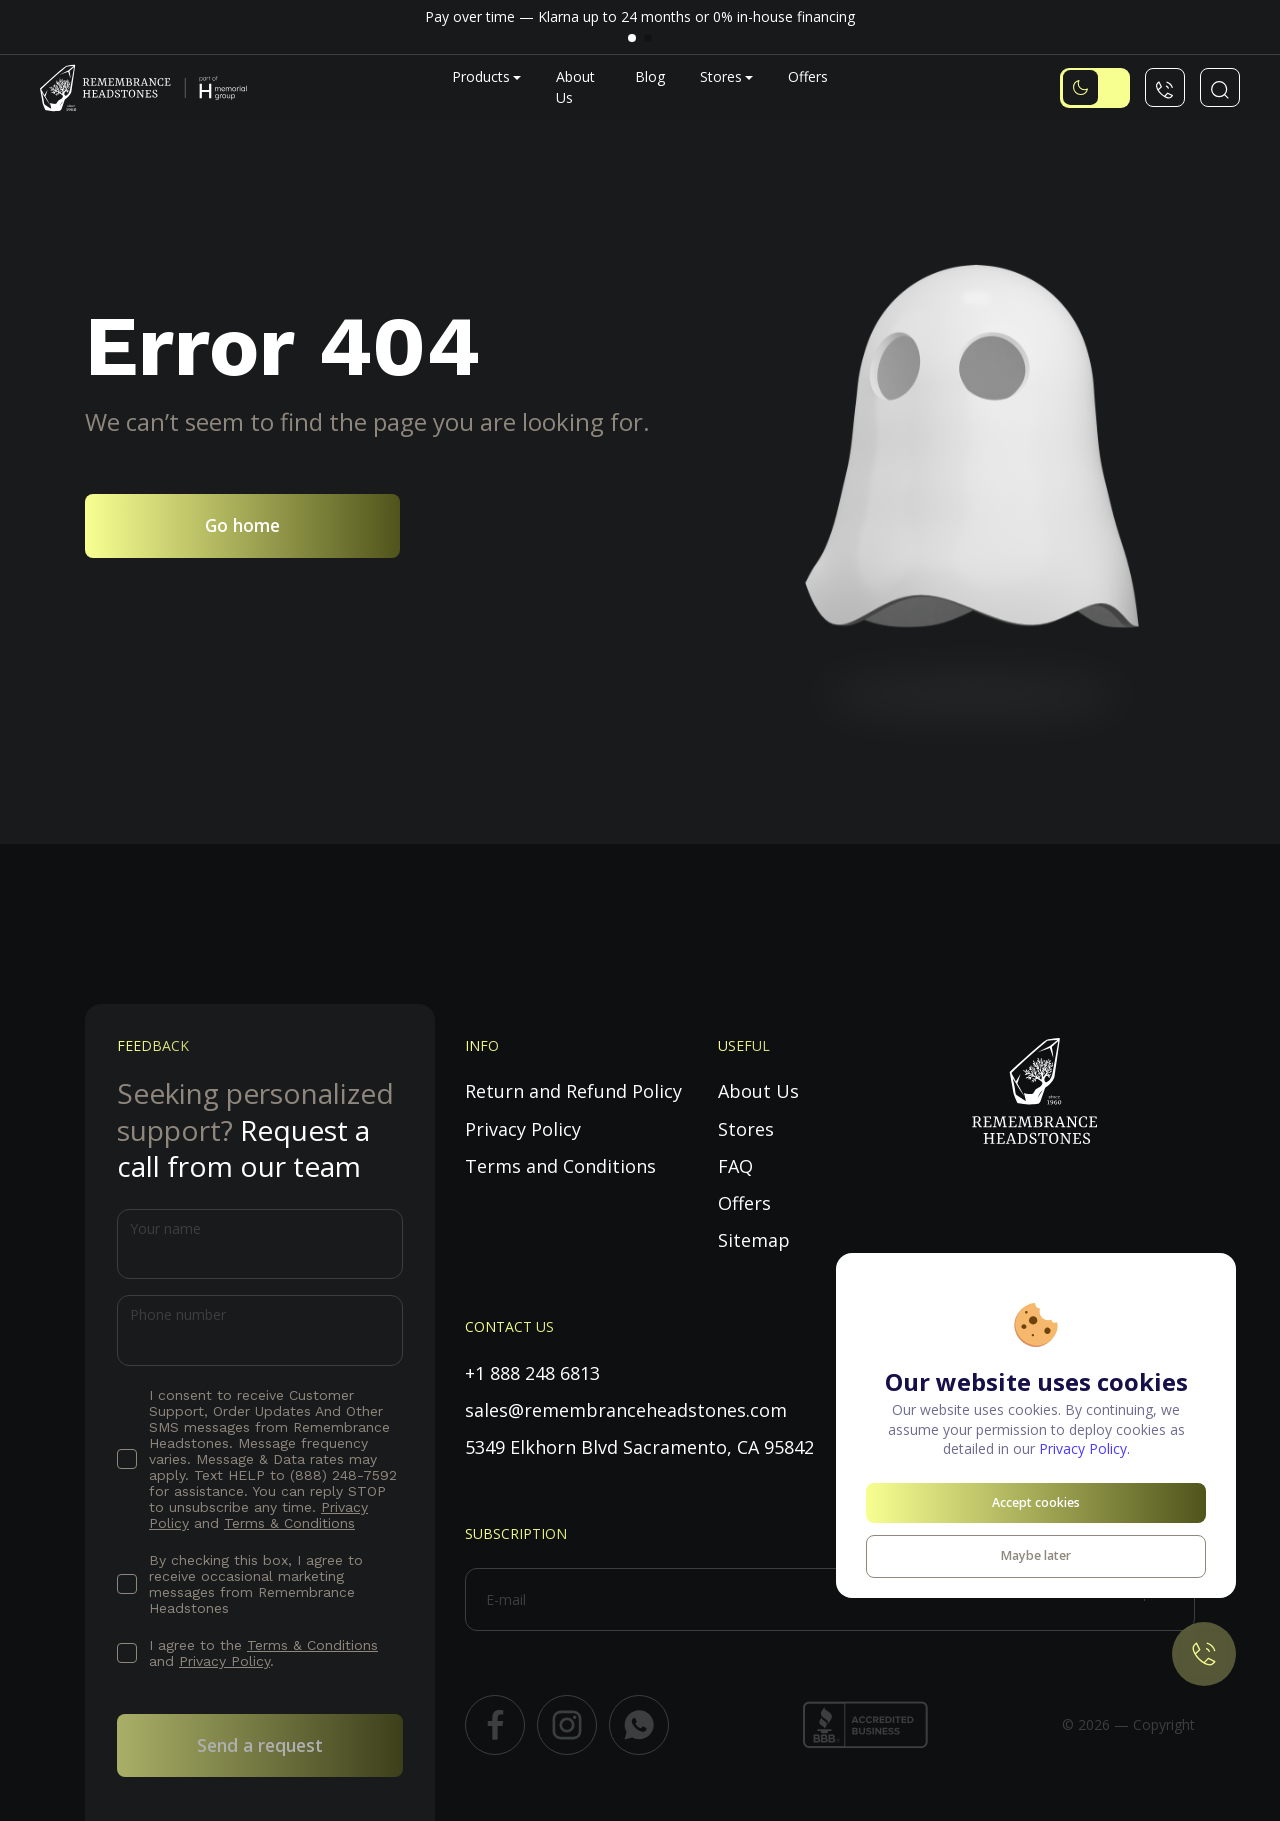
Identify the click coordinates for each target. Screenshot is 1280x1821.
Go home (242, 525)
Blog (650, 76)
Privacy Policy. (1084, 1448)
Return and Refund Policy (573, 1091)
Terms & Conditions (289, 1523)
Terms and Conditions (560, 1166)
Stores (721, 76)
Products (481, 76)
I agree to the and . (263, 1653)
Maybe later (1036, 1555)
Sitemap (754, 1240)
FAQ (735, 1166)
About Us (758, 1091)
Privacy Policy (224, 1661)
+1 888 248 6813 (532, 1373)
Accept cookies (1036, 1502)
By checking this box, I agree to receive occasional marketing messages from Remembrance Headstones (256, 1584)
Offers (808, 76)
